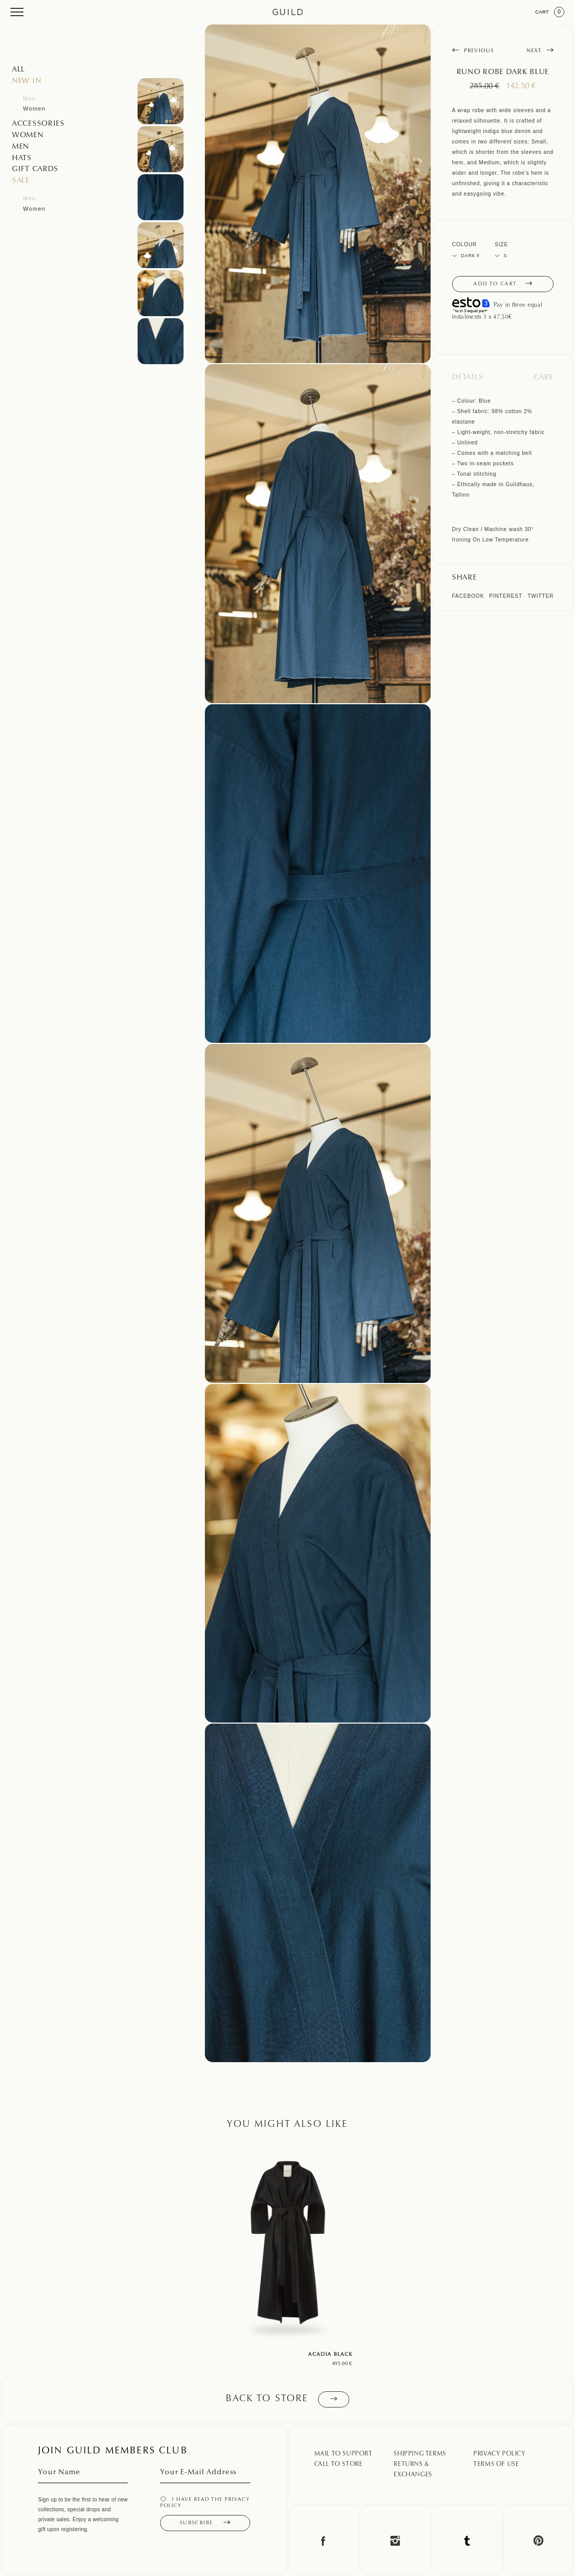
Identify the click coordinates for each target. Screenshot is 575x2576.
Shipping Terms (420, 2454)
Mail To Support (343, 2454)
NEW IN (26, 81)
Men (29, 98)
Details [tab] (467, 377)
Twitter (541, 596)
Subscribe (205, 2523)
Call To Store (338, 2464)
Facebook (468, 596)
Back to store (287, 2399)
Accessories (38, 124)
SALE (21, 181)
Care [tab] (544, 377)
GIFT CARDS (35, 169)
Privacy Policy (499, 2454)
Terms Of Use (496, 2464)
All (18, 70)
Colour (464, 244)
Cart (550, 12)
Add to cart (502, 284)
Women (34, 108)
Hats (22, 158)
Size (501, 244)
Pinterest (505, 596)
